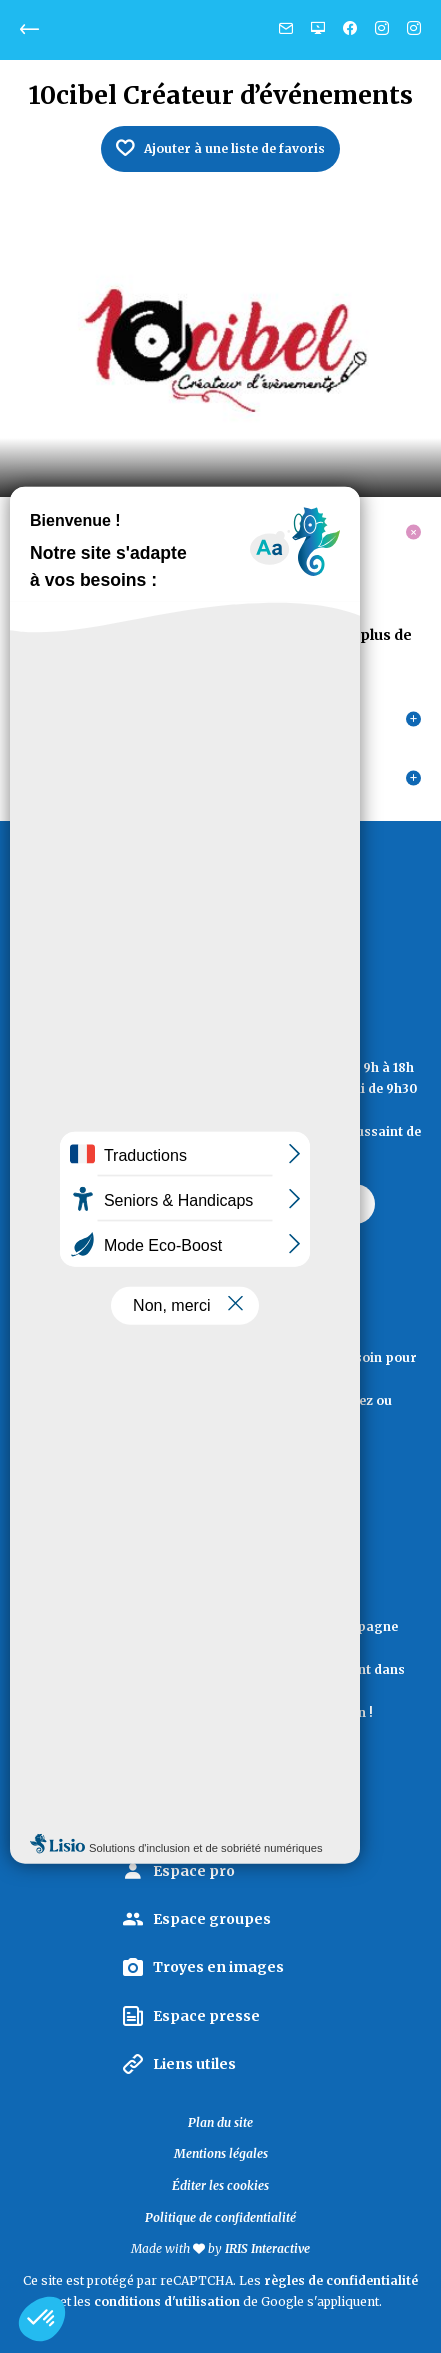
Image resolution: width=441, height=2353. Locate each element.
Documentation (220, 1494)
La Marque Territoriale (236, 1823)
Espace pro (194, 1871)
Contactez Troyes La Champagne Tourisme (221, 1203)
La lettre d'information (220, 1763)
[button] (42, 2319)
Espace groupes (212, 1919)
